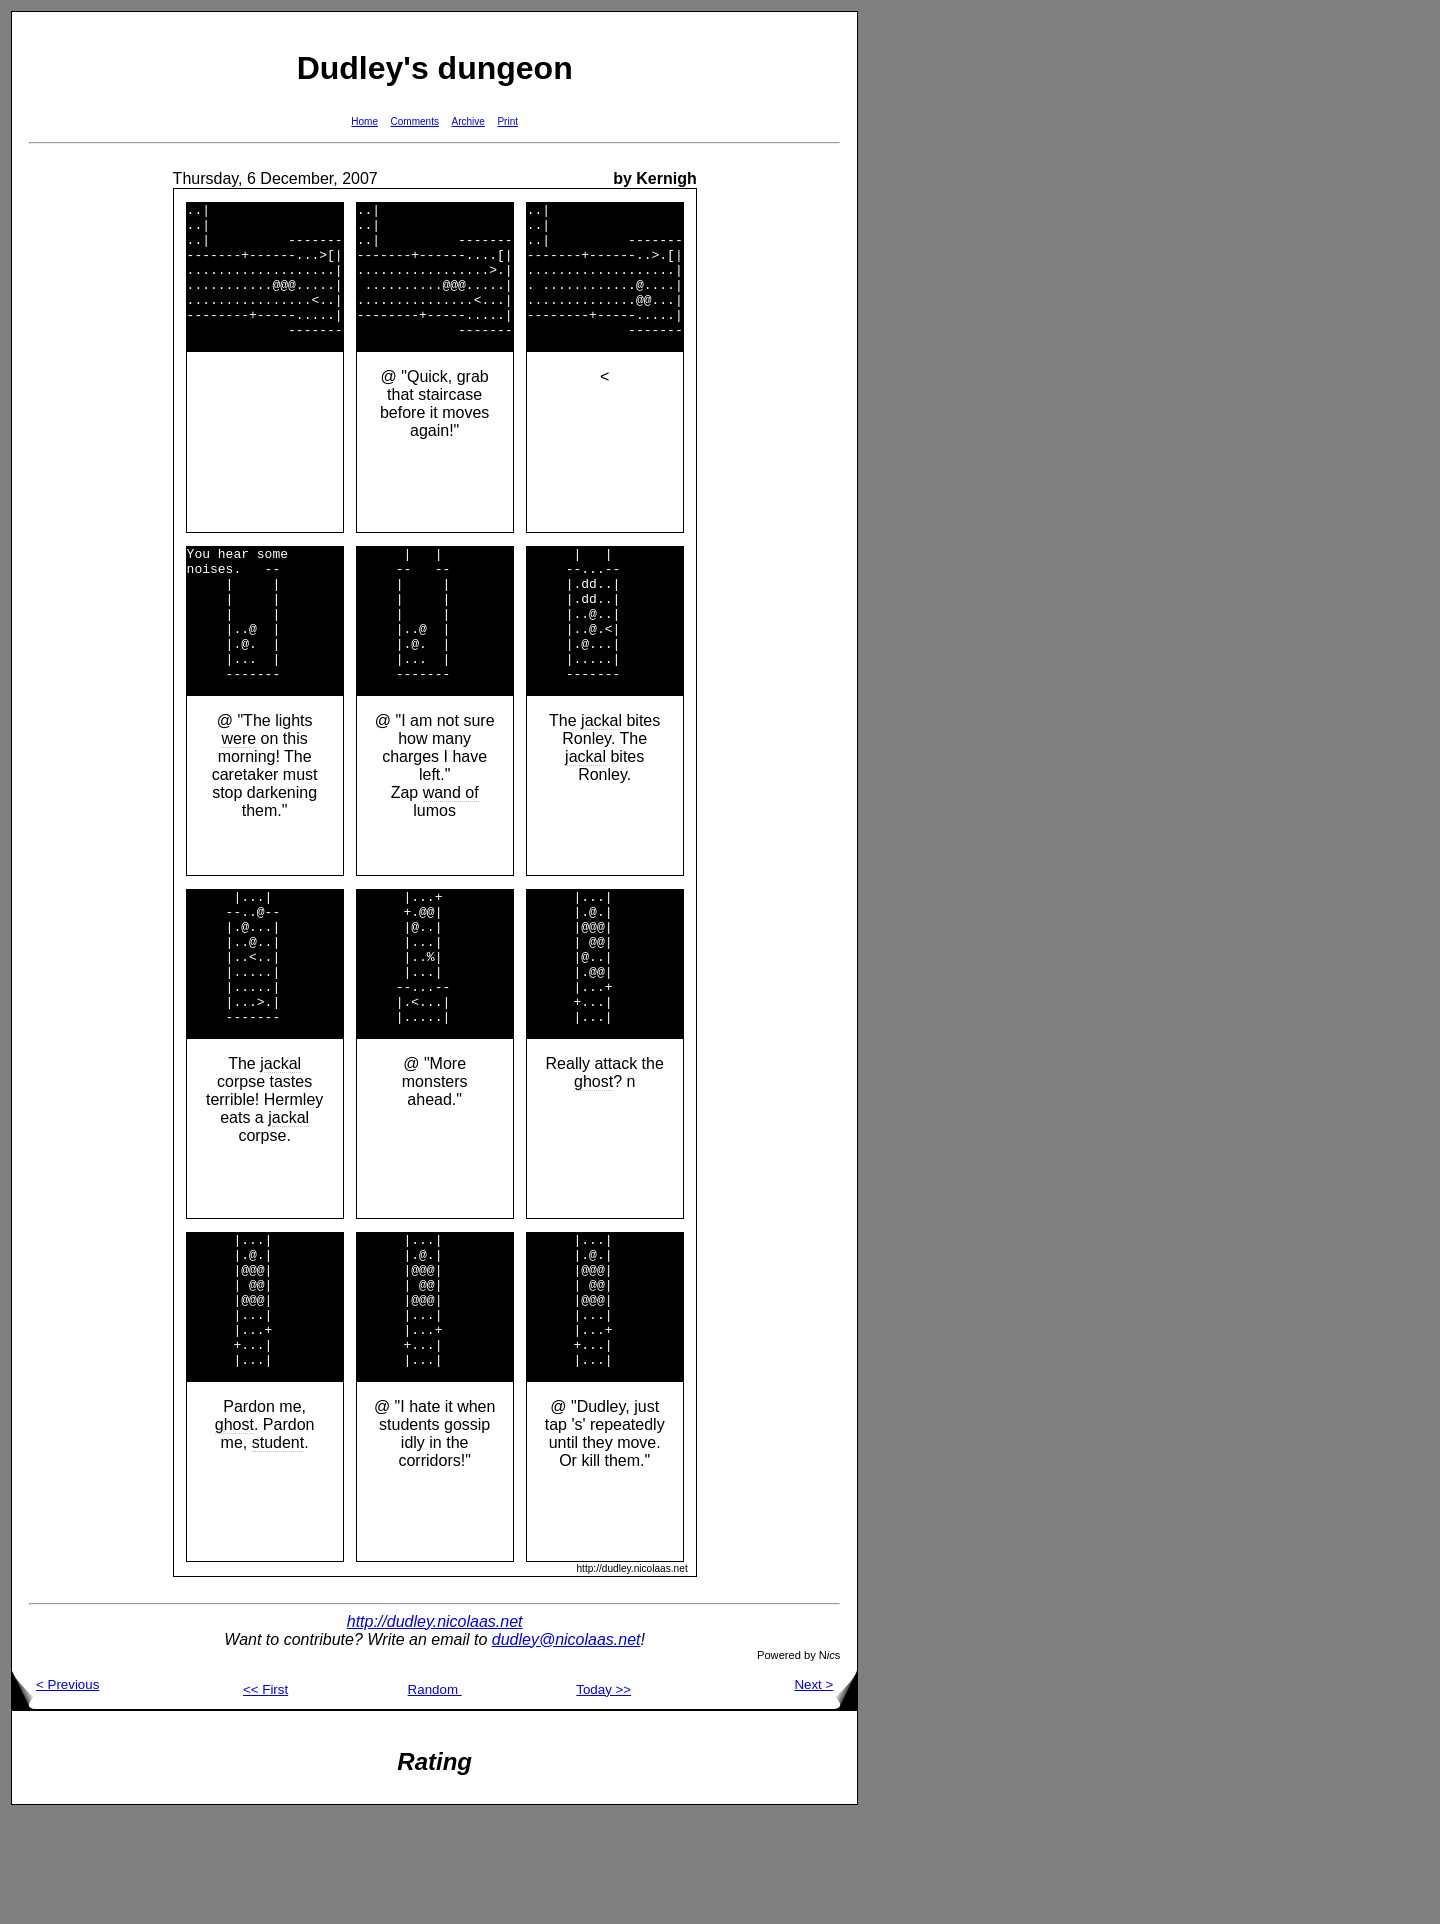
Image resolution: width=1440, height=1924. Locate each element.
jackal (601, 774)
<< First (265, 1797)
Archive (468, 121)
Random (435, 1797)
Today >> (603, 1797)
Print (507, 121)
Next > (825, 1792)
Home (364, 121)
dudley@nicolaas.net (566, 1747)
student (278, 1550)
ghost (593, 1162)
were (238, 792)
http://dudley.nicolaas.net (435, 1729)
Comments (415, 121)
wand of (451, 846)
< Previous (55, 1792)
